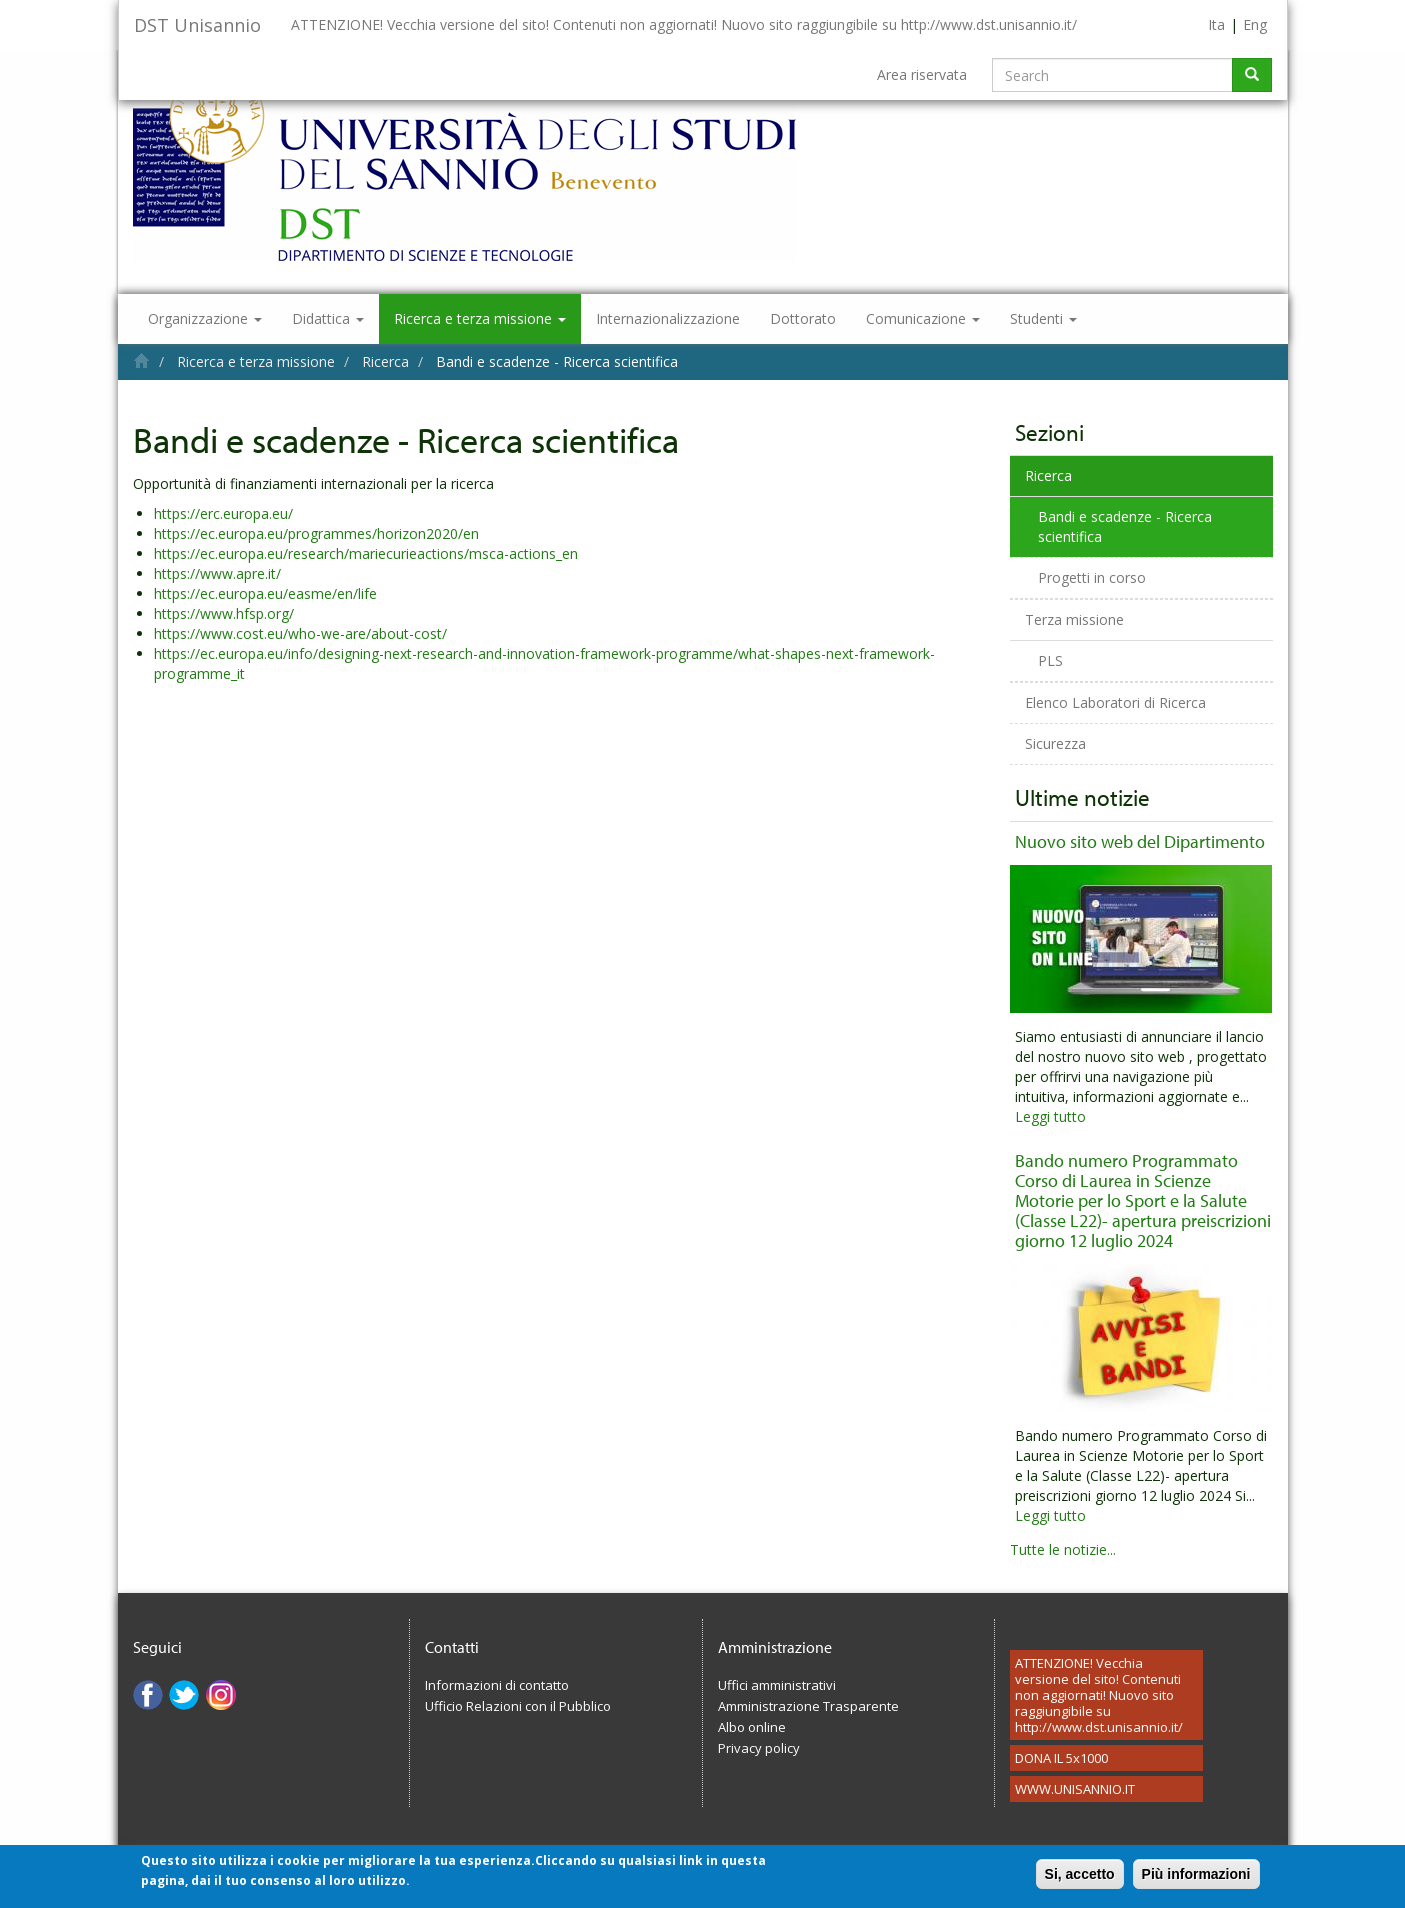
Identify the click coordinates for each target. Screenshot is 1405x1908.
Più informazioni (1196, 1879)
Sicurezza (1055, 743)
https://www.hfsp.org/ (224, 613)
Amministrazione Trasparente (808, 1706)
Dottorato (803, 318)
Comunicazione (923, 318)
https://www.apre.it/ (217, 573)
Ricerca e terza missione (480, 318)
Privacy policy (759, 1748)
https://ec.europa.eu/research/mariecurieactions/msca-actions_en (366, 553)
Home (141, 360)
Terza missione (1074, 619)
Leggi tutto (1050, 1116)
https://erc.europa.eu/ (223, 513)
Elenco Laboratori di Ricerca (1115, 702)
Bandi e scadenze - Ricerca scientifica (1125, 526)
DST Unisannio (197, 25)
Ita (1216, 24)
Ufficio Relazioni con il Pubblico (518, 1706)
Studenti (1043, 318)
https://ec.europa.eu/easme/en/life (265, 593)
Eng (1255, 24)
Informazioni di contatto (497, 1685)
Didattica (328, 318)
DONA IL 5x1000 (1061, 1758)
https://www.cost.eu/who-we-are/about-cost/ (300, 633)
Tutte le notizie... (1063, 1549)
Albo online (752, 1727)
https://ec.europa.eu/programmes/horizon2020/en (316, 533)
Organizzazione (205, 318)
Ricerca (385, 361)
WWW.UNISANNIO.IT (1075, 1789)
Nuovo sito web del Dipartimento (1140, 841)
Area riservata (922, 74)
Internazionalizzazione (668, 318)
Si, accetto (1080, 1879)
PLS (1050, 660)
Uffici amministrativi (777, 1685)
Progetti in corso (1092, 577)
